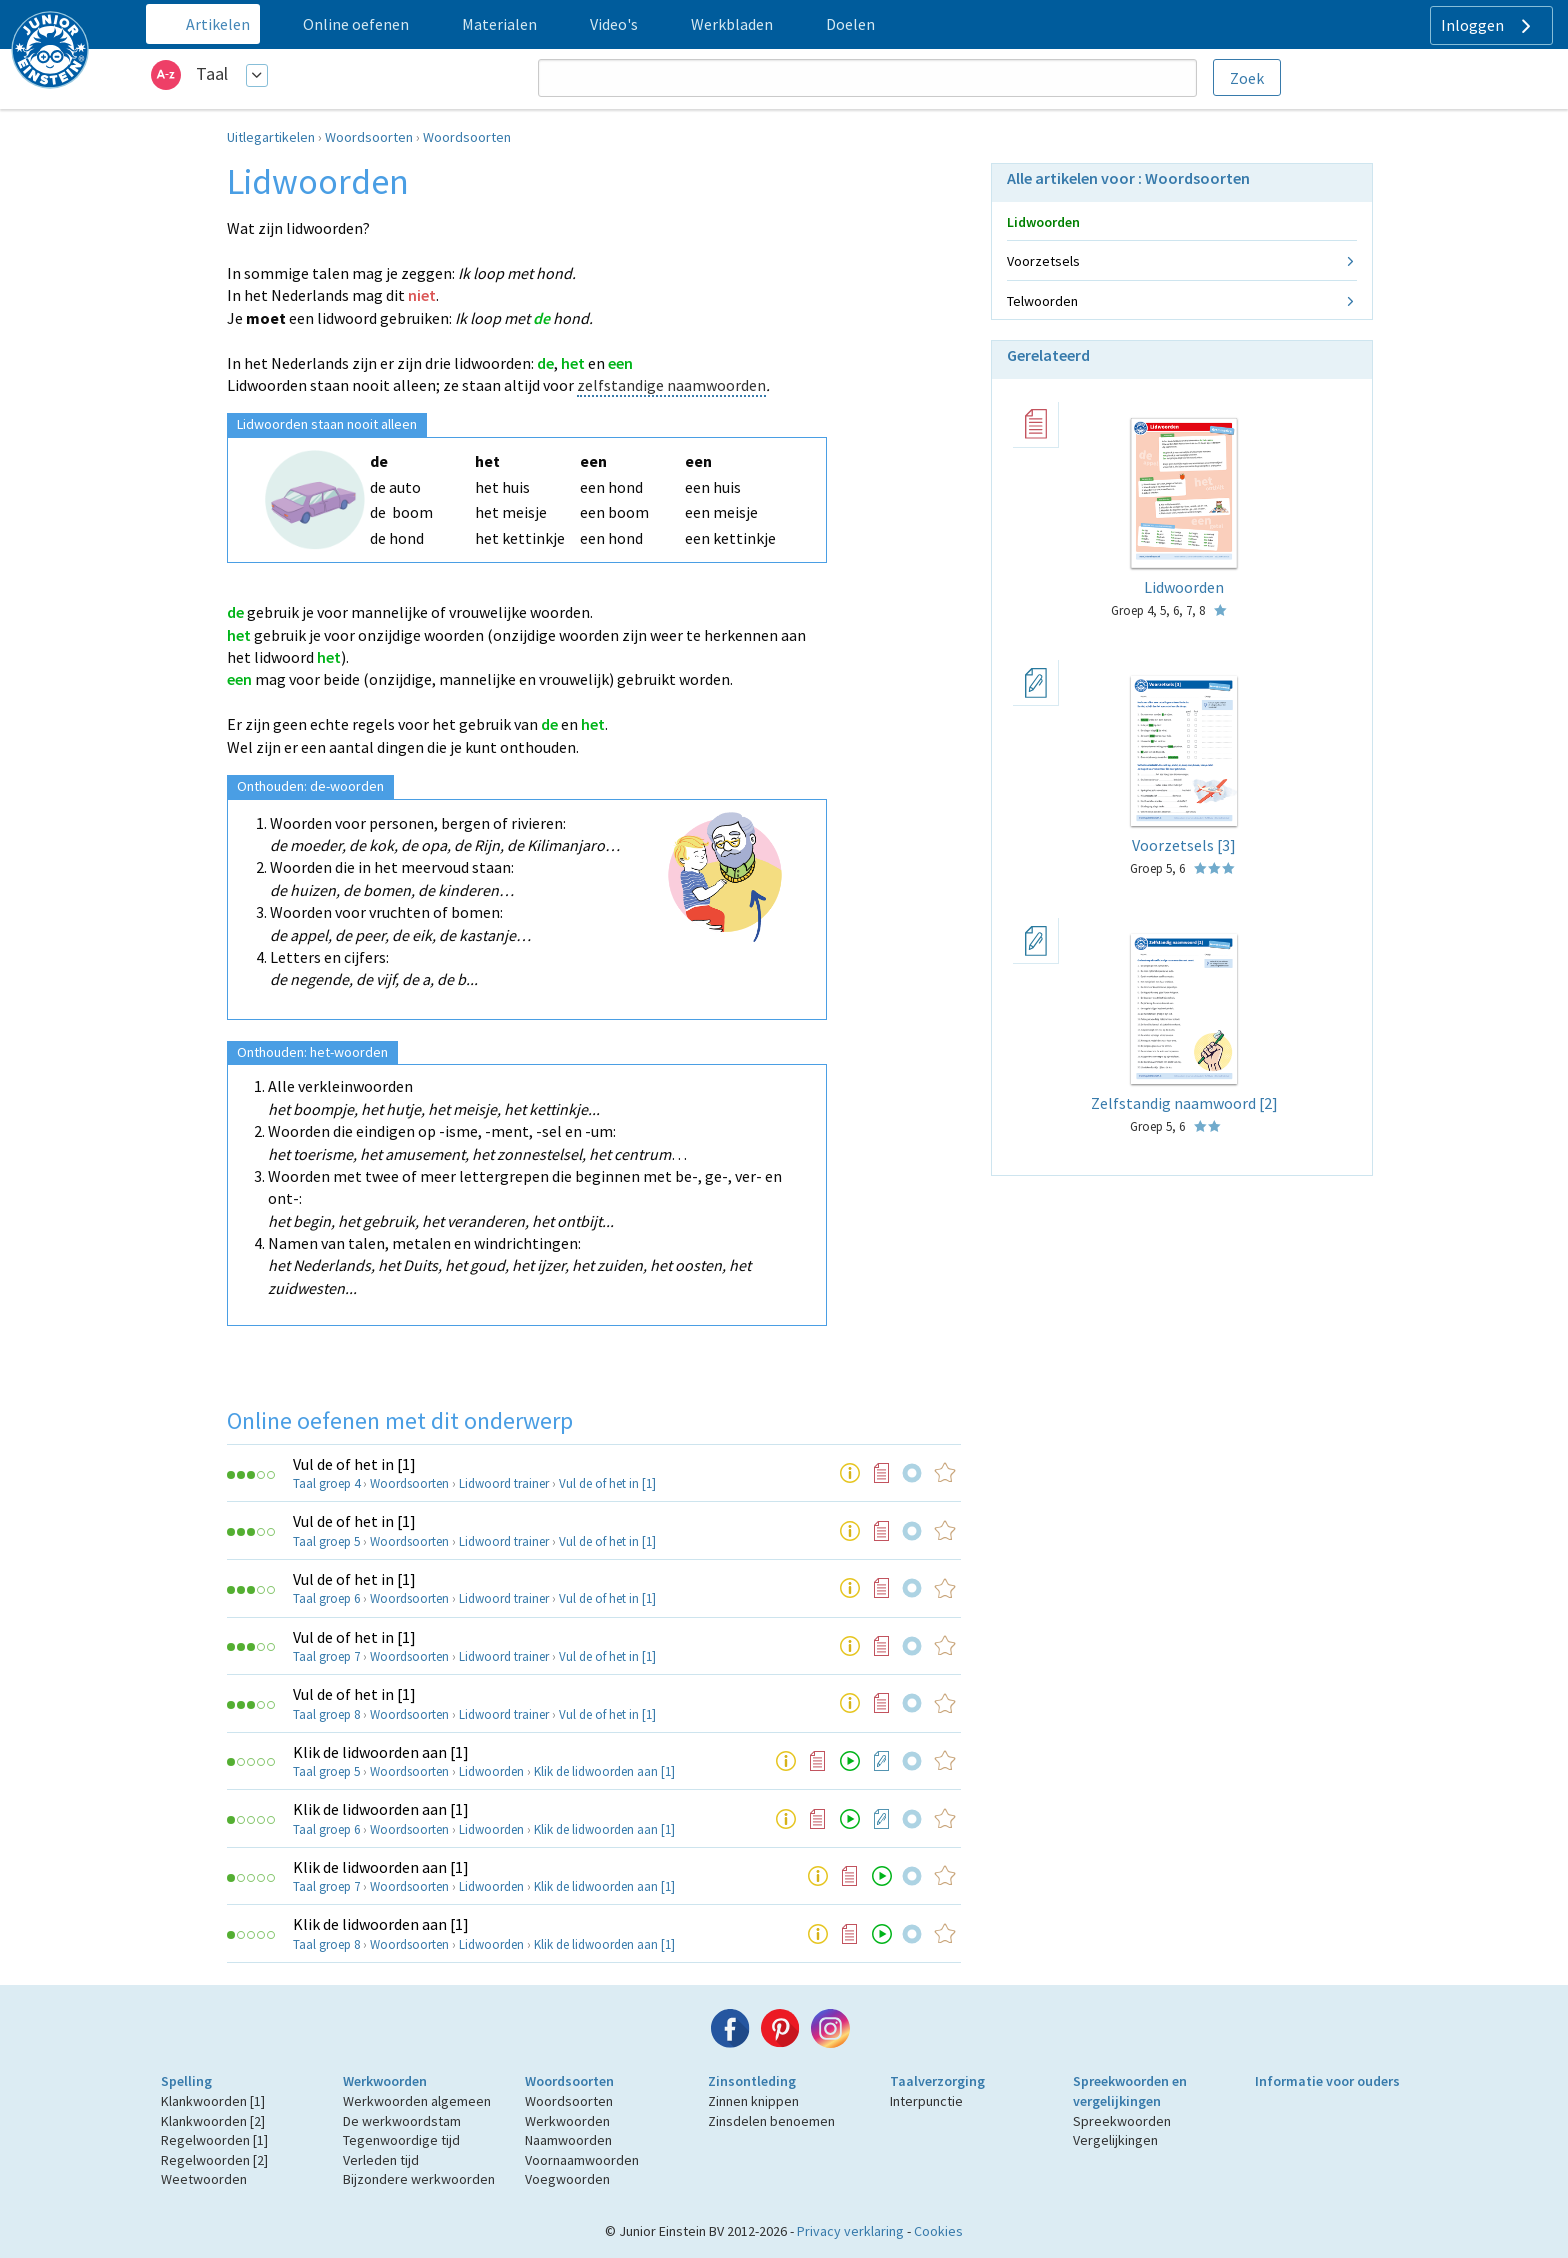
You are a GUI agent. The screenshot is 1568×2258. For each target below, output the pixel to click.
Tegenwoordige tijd (401, 2140)
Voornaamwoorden (582, 2160)
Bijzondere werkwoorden (419, 2179)
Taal (212, 73)
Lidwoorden (491, 1771)
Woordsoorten (369, 137)
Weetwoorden (204, 2179)
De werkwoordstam (402, 2121)
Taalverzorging (937, 2081)
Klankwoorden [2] (213, 2121)
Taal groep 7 (326, 1656)
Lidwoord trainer (504, 1483)
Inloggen (1488, 26)
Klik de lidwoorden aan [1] (381, 1752)
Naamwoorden (568, 2140)
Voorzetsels (1043, 261)
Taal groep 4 (326, 1483)
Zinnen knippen (753, 2101)
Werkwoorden (385, 2081)
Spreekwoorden (1122, 2121)
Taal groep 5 (326, 1541)
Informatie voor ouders (1327, 2081)
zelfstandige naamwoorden (671, 385)
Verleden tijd (381, 2160)
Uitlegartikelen (271, 137)
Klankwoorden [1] (213, 2101)
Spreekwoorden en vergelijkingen (1130, 2091)
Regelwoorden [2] (214, 2160)
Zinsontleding (752, 2081)
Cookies (938, 2231)
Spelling (186, 2081)
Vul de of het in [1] (354, 1464)
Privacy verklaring (850, 2231)
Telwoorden (1042, 301)
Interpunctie (926, 2101)
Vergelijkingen (1115, 2140)
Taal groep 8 (326, 1714)
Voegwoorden (567, 2179)
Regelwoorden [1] (214, 2140)
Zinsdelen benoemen (771, 2121)
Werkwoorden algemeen (417, 2101)
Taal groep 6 (326, 1598)
